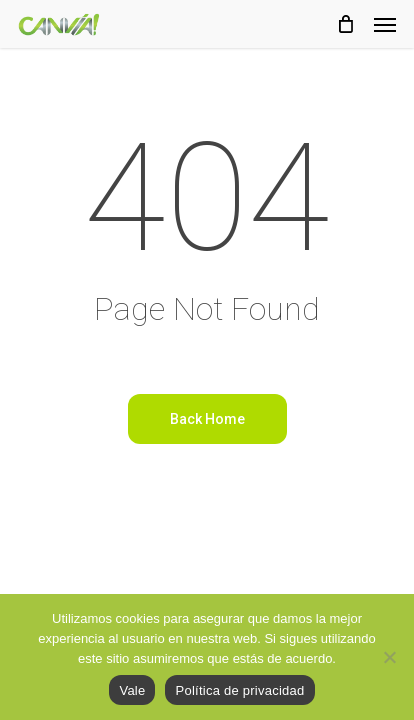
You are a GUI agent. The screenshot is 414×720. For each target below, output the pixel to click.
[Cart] (345, 24)
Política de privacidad (239, 690)
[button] (385, 24)
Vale (132, 690)
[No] (389, 657)
